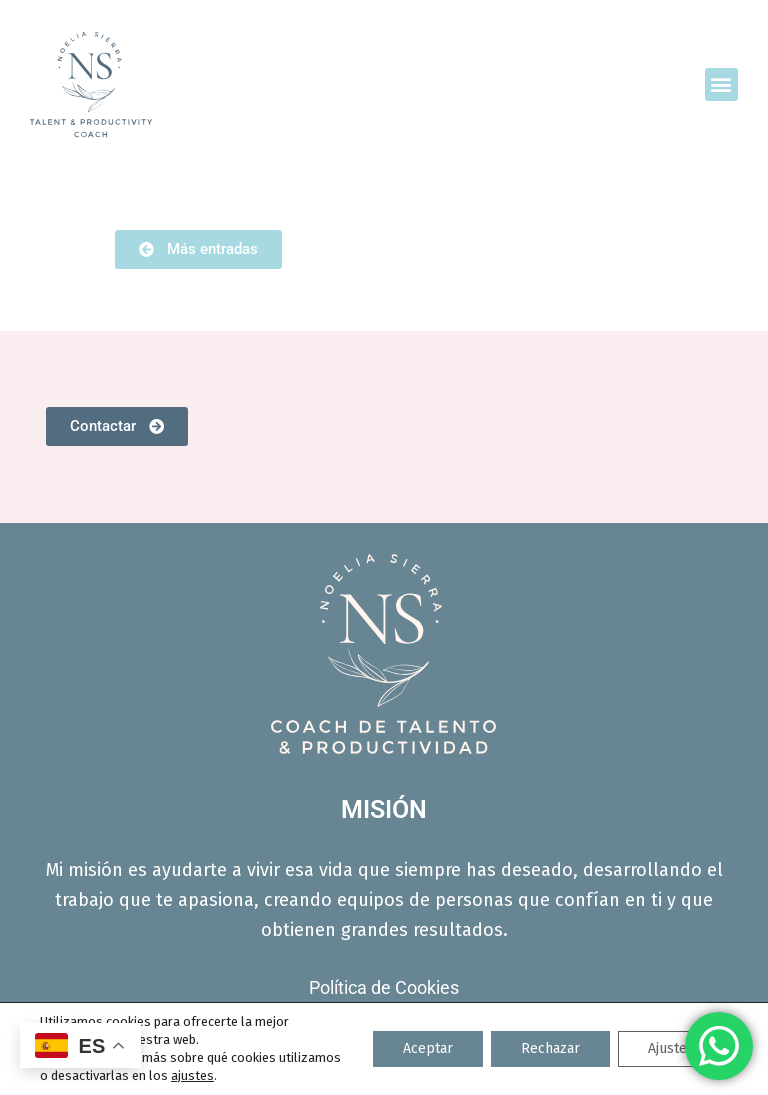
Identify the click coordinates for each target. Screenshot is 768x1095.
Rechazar (550, 1048)
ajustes (192, 1075)
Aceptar (428, 1048)
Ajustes (671, 1048)
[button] (721, 84)
